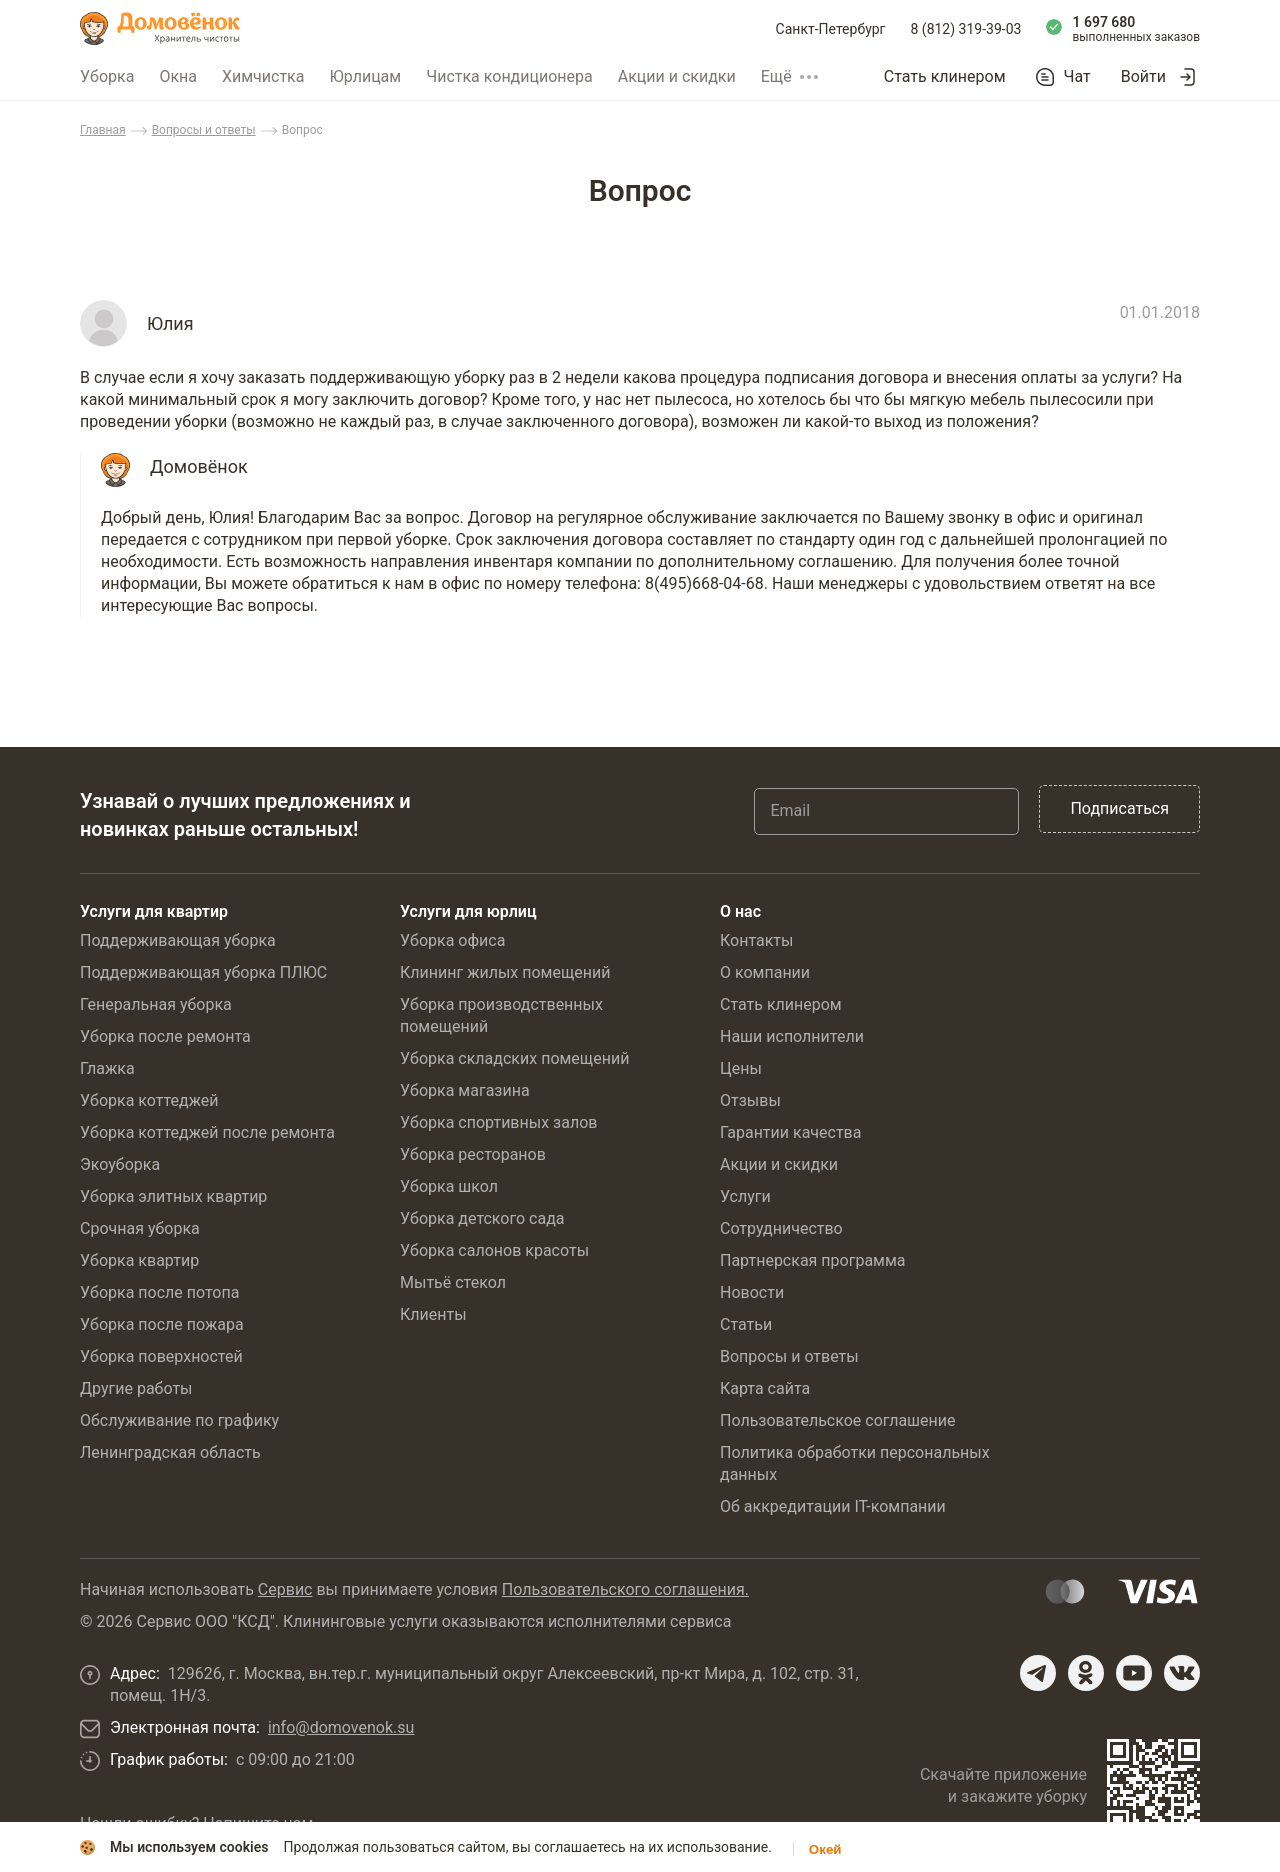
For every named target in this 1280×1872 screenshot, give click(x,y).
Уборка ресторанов (473, 1154)
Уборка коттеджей (149, 1100)
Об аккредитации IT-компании (833, 1506)
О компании (765, 972)
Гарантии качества (790, 1132)
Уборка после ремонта (165, 1036)
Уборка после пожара (162, 1324)
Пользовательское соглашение (838, 1420)
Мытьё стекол (453, 1282)
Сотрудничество (781, 1228)
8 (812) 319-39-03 (966, 29)
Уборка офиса (452, 940)
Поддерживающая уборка (178, 940)
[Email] (886, 811)
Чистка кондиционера (509, 76)
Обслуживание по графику (179, 1420)
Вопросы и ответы (204, 130)
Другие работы (136, 1388)
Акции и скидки (677, 76)
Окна (178, 76)
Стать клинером (945, 76)
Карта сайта (765, 1388)
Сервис (285, 1589)
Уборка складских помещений (514, 1058)
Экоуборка (120, 1164)
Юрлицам (365, 76)
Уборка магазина (465, 1090)
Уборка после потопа (159, 1292)
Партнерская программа (813, 1260)
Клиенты (433, 1314)
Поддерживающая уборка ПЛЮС (203, 972)
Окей (825, 1849)
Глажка (107, 1068)
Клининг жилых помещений (505, 972)
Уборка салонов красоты (494, 1250)
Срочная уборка (140, 1228)
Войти (1143, 76)
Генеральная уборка (156, 1004)
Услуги (745, 1196)
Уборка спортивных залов (498, 1122)
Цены (741, 1068)
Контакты (756, 940)
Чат (1077, 77)
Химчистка (263, 76)
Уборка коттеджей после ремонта (207, 1132)
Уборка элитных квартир (173, 1196)
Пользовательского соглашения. (625, 1589)
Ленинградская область (170, 1452)
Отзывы (750, 1100)
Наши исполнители (792, 1036)
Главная (103, 130)
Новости (752, 1292)
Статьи (746, 1324)
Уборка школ (449, 1186)
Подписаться (1119, 808)
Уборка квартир (139, 1260)
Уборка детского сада (482, 1218)
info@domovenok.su (341, 1727)
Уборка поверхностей (161, 1356)
